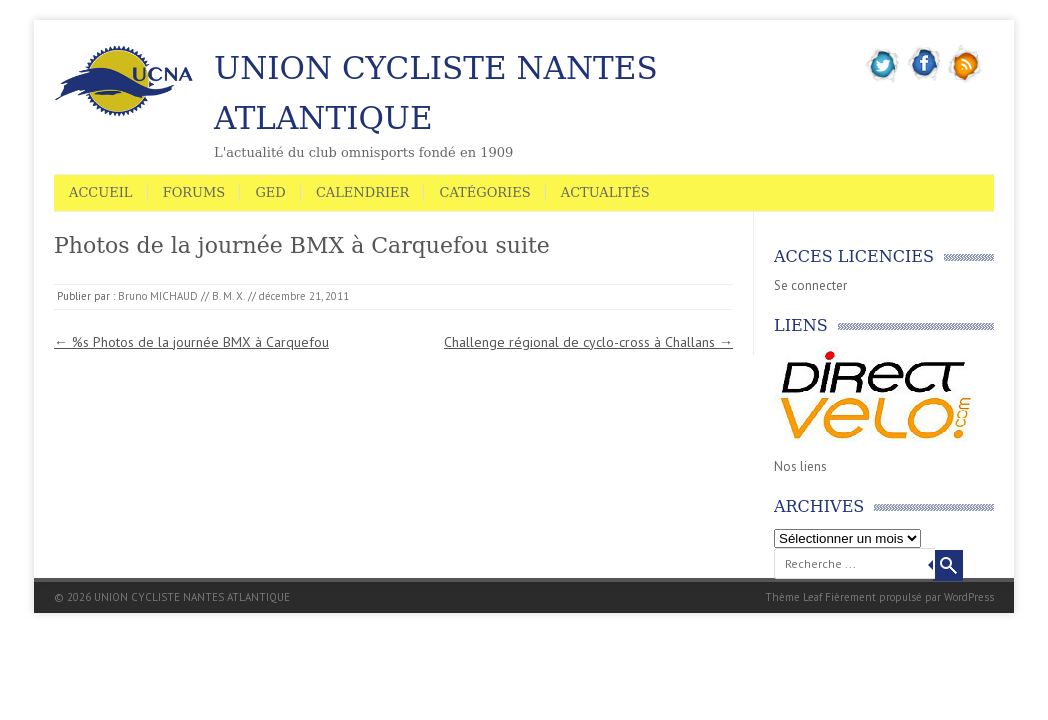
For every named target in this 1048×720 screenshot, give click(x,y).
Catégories (484, 192)
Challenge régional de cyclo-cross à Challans (588, 342)
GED (270, 192)
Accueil (101, 192)
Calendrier (362, 192)
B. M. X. (228, 296)
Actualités (605, 192)
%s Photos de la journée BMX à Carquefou (191, 342)
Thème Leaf (793, 597)
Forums (194, 192)
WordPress (969, 597)
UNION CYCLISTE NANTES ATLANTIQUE (436, 93)
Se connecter (810, 285)
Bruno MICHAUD (158, 296)
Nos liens (800, 466)
